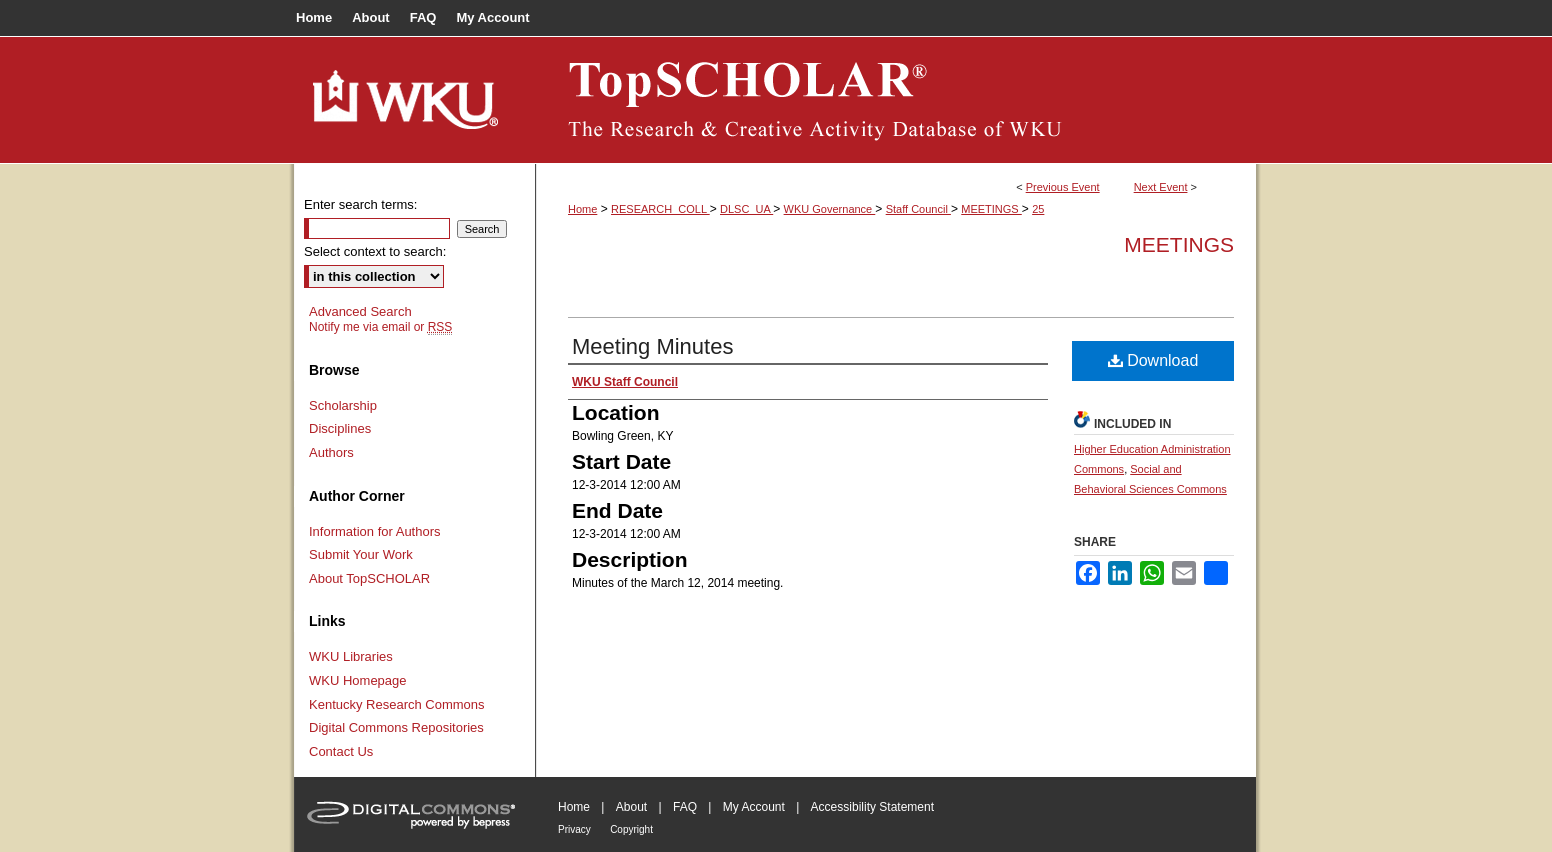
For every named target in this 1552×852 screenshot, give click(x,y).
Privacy (574, 829)
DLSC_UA (746, 209)
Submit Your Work (361, 554)
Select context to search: (375, 251)
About (631, 807)
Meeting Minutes (652, 346)
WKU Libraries (351, 656)
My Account (754, 807)
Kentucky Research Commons (397, 704)
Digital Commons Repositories (396, 727)
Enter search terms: (360, 204)
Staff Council (918, 209)
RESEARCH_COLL (660, 209)
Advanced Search (360, 311)
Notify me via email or (380, 327)
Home (582, 209)
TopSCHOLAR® (896, 100)
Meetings (1179, 244)
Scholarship (343, 405)
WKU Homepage (358, 680)
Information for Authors (375, 531)
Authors (331, 452)
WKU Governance (830, 209)
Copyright (631, 829)
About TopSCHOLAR (369, 578)
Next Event (1161, 187)
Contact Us (341, 751)
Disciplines (340, 428)
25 (1038, 209)
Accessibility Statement (872, 807)
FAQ (685, 807)
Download (1153, 360)
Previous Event (1063, 187)
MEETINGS (991, 209)
